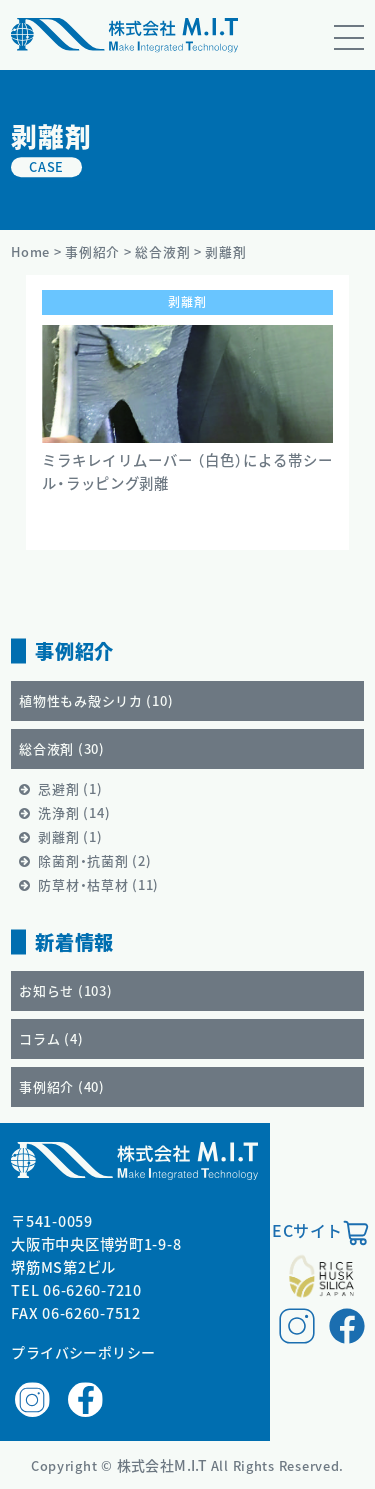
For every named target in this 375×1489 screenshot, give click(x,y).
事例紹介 (92, 251)
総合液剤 (162, 251)
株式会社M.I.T (164, 1465)
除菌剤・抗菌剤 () (94, 860)
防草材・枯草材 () (98, 884)
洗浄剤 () (74, 812)
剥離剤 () (70, 836)
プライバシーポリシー (83, 1352)
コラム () (51, 1038)
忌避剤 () (70, 788)
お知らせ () (65, 990)
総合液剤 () (62, 748)
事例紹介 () (62, 1086)
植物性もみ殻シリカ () (96, 700)
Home (30, 251)
